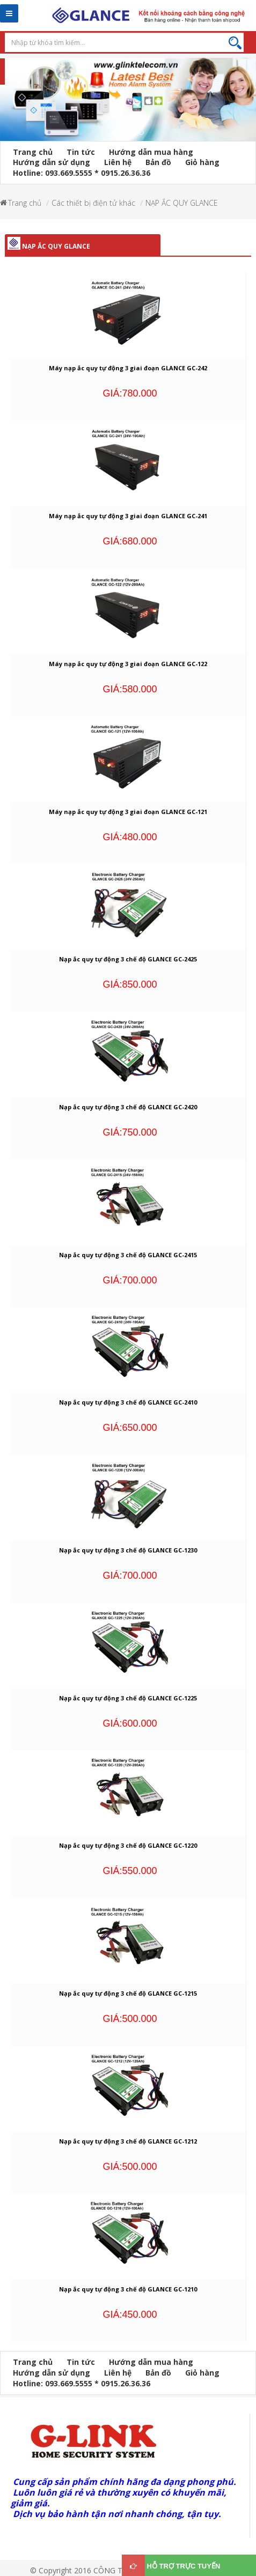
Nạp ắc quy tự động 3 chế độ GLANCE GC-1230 (128, 1550)
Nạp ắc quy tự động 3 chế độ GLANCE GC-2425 (128, 959)
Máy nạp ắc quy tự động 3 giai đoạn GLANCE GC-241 (128, 516)
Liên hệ (117, 162)
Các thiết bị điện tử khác (93, 203)
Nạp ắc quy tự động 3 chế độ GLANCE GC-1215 (128, 1993)
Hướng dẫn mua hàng (151, 152)
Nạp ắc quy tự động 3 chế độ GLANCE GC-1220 (128, 1845)
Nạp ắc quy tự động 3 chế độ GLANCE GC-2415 (128, 1255)
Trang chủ (33, 152)
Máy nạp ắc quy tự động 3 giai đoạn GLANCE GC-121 (128, 812)
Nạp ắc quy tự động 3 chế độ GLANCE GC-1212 (128, 2141)
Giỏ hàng (202, 162)
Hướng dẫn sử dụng (51, 162)
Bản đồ (158, 162)
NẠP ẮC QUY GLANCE (181, 203)
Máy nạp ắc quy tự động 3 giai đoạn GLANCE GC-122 (128, 664)
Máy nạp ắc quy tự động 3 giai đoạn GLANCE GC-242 (128, 368)
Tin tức (81, 152)
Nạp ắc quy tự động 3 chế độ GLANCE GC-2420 (128, 1107)
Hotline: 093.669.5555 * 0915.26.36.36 (81, 173)
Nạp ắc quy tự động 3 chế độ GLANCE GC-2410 (128, 1402)
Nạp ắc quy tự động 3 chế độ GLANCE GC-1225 (128, 1698)
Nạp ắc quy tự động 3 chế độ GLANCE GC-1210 (128, 2289)
